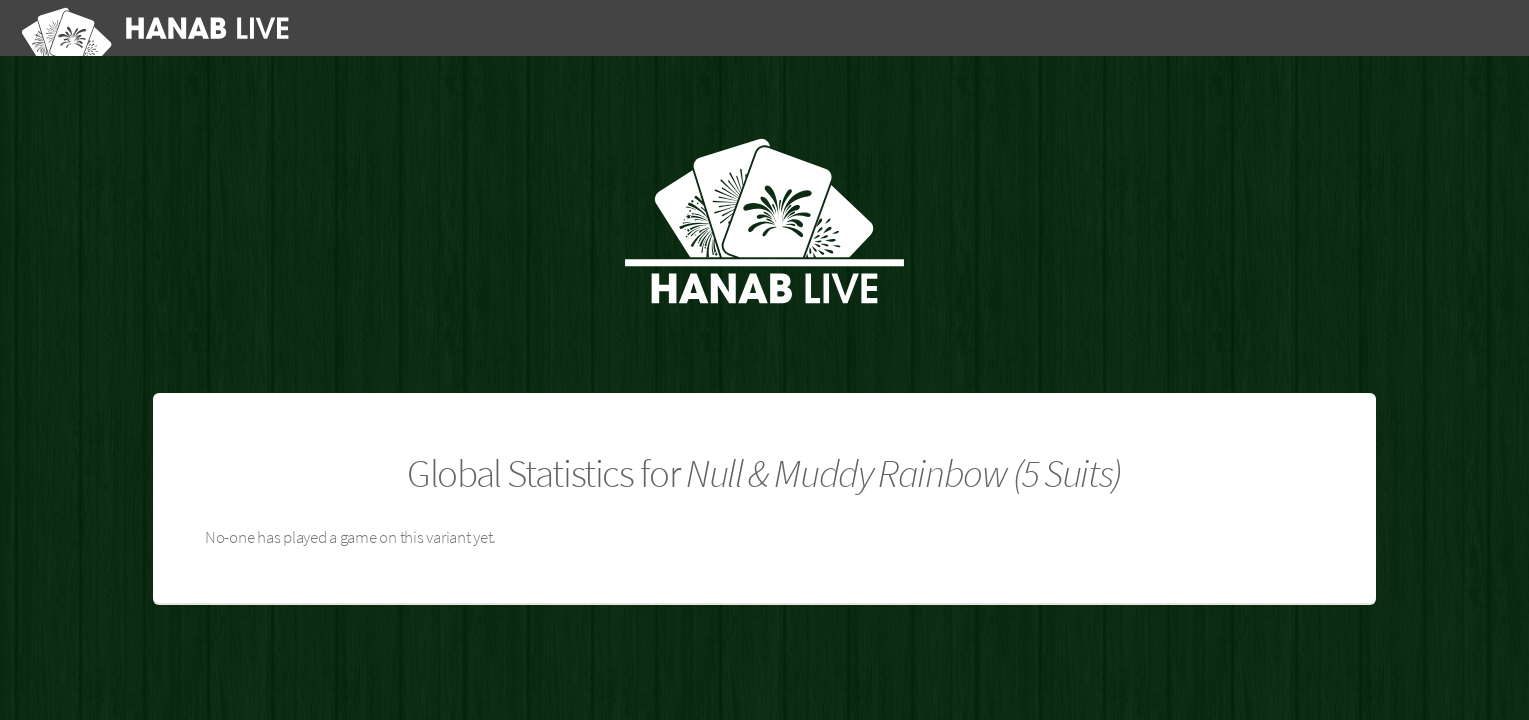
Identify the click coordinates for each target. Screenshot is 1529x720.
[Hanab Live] (159, 28)
